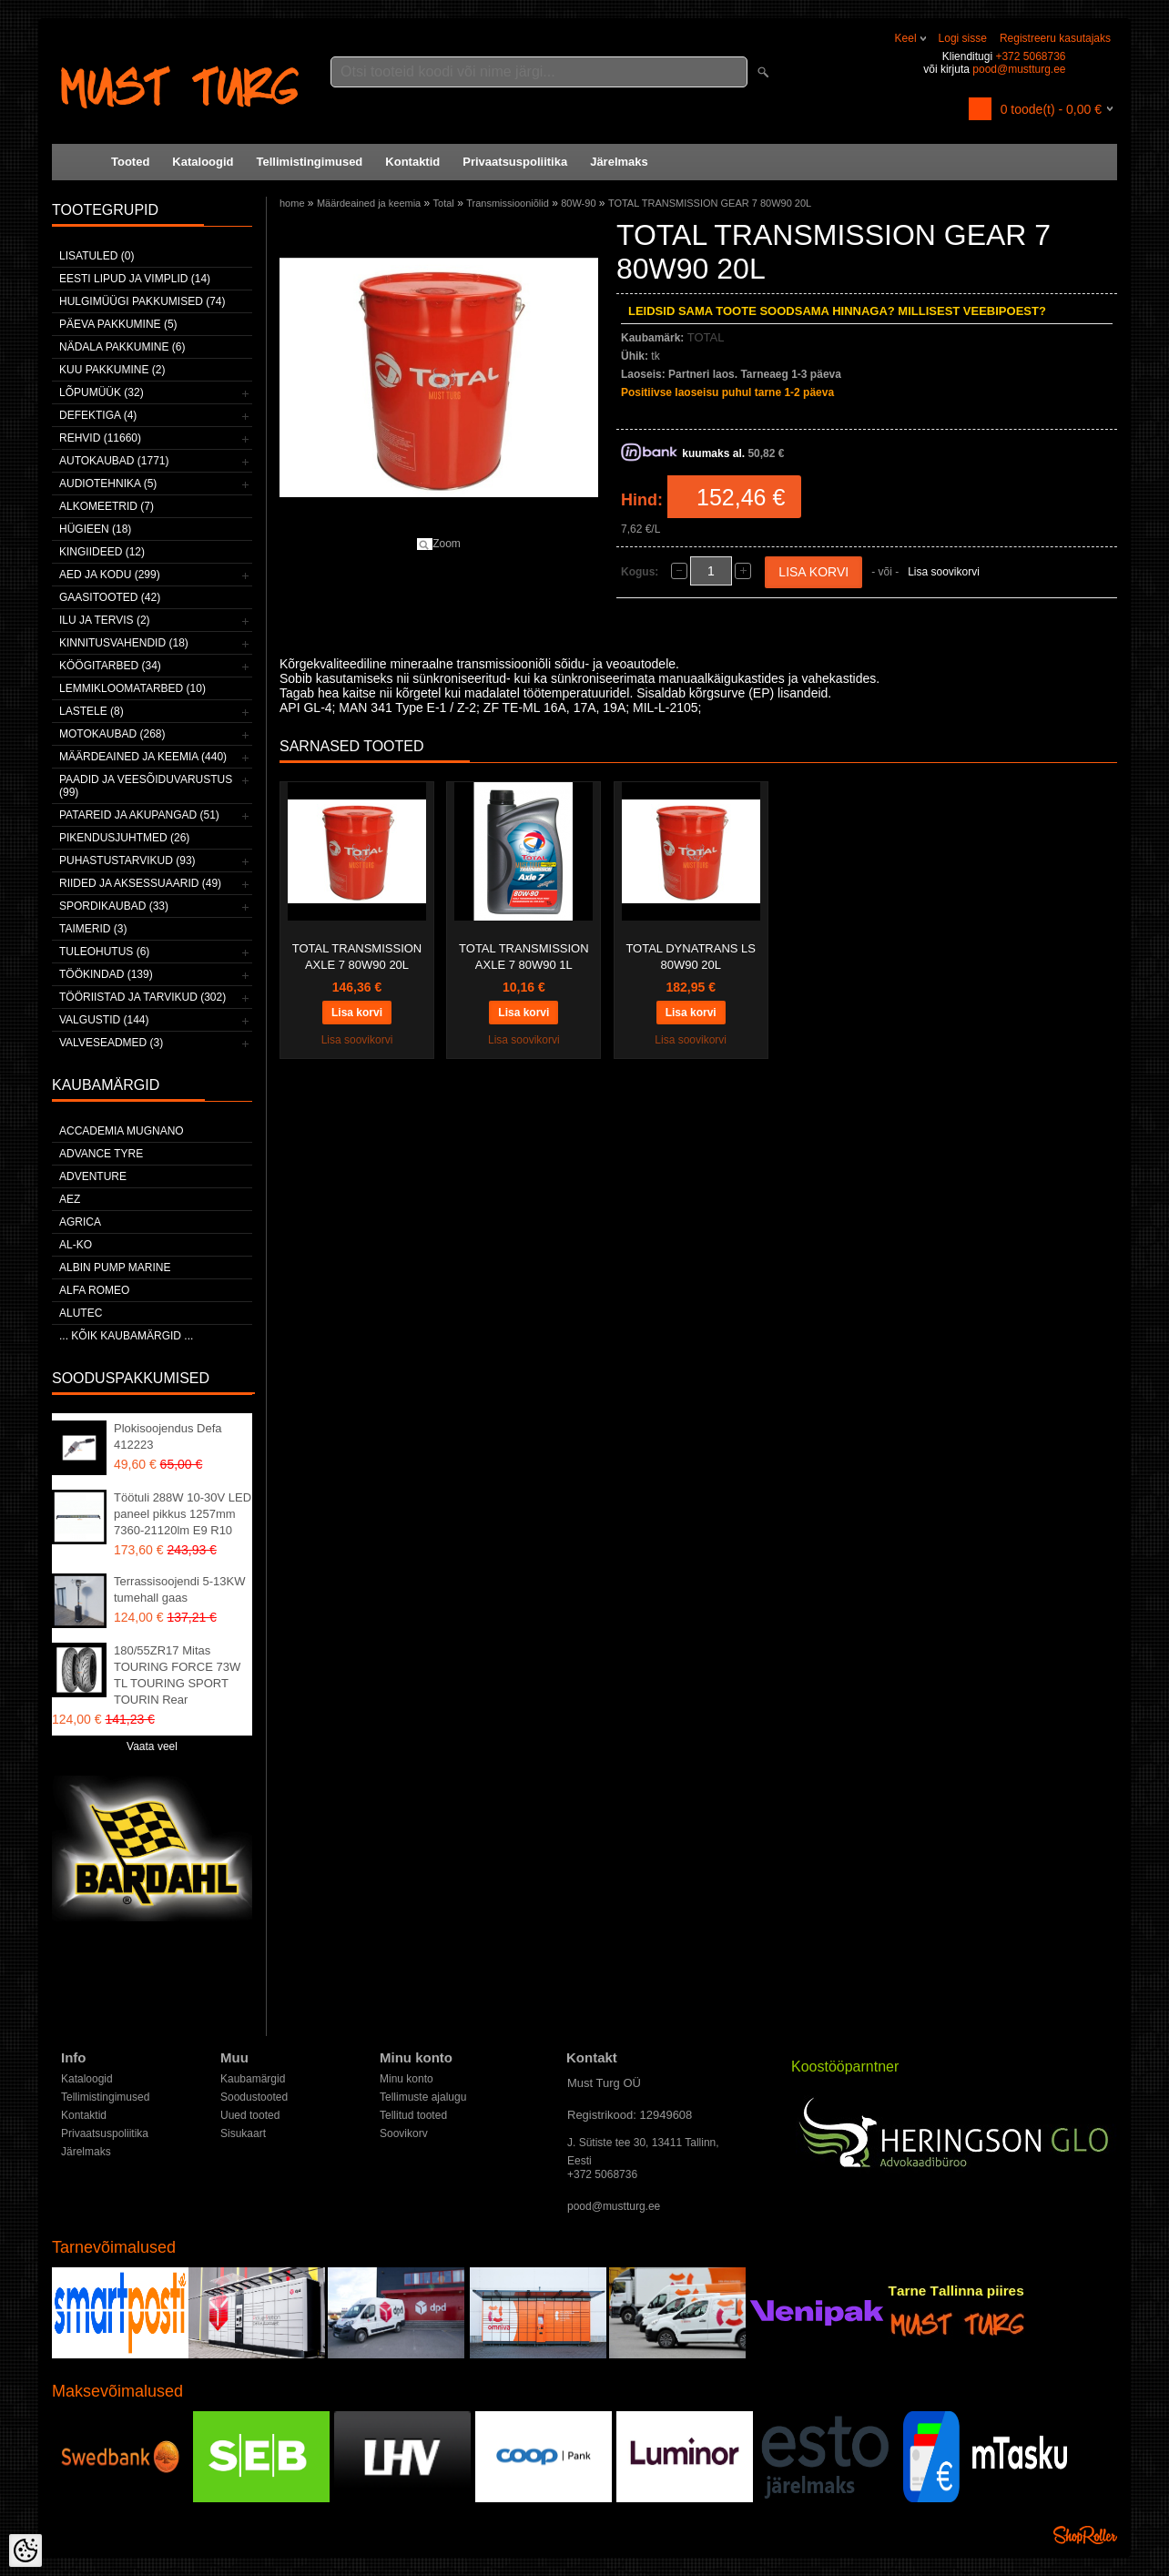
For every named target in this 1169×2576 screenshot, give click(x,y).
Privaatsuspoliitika (515, 161)
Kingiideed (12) (102, 551)
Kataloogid (202, 161)
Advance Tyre (101, 1153)
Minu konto (406, 2078)
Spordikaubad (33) (113, 906)
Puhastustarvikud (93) (127, 860)
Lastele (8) (91, 711)
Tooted (130, 161)
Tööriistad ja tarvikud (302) (142, 997)
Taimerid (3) (93, 928)
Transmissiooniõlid (507, 203)
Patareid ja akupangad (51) (139, 815)
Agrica (80, 1222)
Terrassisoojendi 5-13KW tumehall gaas (180, 1589)
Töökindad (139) (106, 974)
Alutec (80, 1313)
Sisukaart (243, 2133)
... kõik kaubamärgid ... (126, 1335)
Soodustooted (254, 2097)
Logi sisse (963, 38)
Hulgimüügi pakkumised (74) (142, 301)
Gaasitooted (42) (109, 597)
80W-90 (578, 203)
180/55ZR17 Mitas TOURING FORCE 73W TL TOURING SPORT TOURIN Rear (177, 1675)
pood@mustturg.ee (1018, 69)
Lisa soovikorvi (944, 571)
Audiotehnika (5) (108, 483)
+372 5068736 (1030, 56)
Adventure (93, 1176)
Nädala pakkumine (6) (122, 347)
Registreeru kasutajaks (1055, 38)
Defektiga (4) (98, 415)
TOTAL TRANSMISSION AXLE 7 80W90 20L (357, 957)
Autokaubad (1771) (114, 460)
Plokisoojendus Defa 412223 (168, 1436)
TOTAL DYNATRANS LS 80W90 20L (690, 957)
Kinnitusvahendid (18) (123, 642)
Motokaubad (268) (112, 734)
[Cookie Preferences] (25, 2550)
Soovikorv (404, 2133)
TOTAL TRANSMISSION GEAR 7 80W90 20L (709, 203)
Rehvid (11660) (100, 438)
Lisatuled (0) (96, 255)
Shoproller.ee (1085, 2535)
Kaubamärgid (252, 2078)
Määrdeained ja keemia (369, 203)
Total (443, 203)
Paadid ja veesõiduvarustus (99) (145, 786)
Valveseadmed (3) (111, 1042)
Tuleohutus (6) (104, 951)
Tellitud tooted (413, 2115)
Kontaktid (412, 161)
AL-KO (75, 1244)
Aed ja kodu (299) (109, 574)
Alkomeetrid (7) (106, 506)
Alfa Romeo (94, 1290)
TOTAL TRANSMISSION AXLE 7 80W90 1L (524, 957)
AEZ (69, 1199)
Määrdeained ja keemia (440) (143, 756)
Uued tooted (250, 2115)
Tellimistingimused (310, 161)
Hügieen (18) (95, 529)
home (292, 203)
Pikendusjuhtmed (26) (124, 837)
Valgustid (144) (103, 1019)
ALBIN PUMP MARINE (114, 1267)
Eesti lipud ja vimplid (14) (134, 278)
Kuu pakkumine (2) (112, 369)
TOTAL (706, 337)
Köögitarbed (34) (110, 665)
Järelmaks (619, 161)
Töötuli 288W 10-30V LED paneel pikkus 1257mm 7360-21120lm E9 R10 (182, 1514)
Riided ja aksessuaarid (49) (140, 883)
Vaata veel (152, 1746)
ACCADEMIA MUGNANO (121, 1131)
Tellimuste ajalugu (423, 2097)
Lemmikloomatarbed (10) (132, 688)
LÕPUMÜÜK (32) (101, 392)
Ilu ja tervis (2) (104, 620)
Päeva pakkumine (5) (118, 324)
